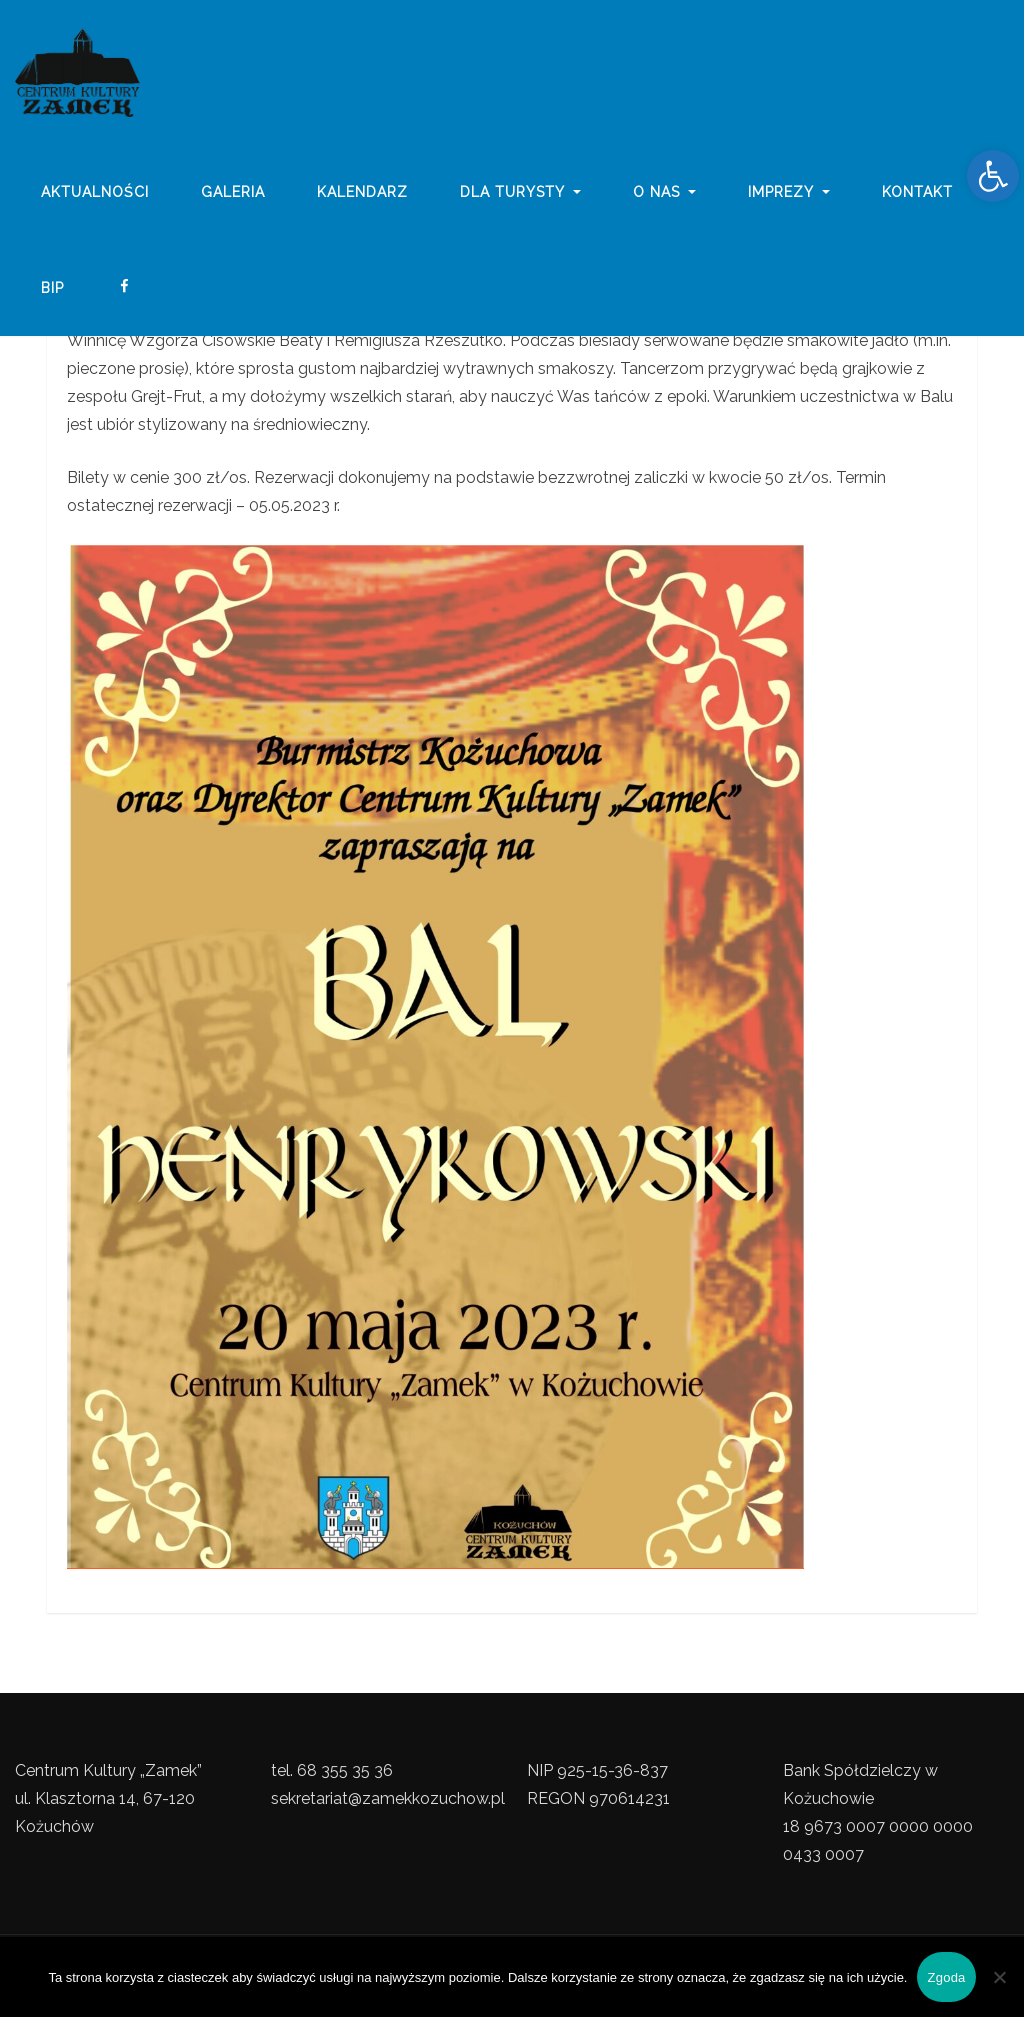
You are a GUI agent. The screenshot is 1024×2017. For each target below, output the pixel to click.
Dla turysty (520, 193)
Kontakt (917, 193)
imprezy (789, 193)
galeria (233, 193)
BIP (52, 288)
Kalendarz (362, 193)
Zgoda (946, 1977)
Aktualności (95, 193)
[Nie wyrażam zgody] (999, 1977)
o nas (665, 193)
